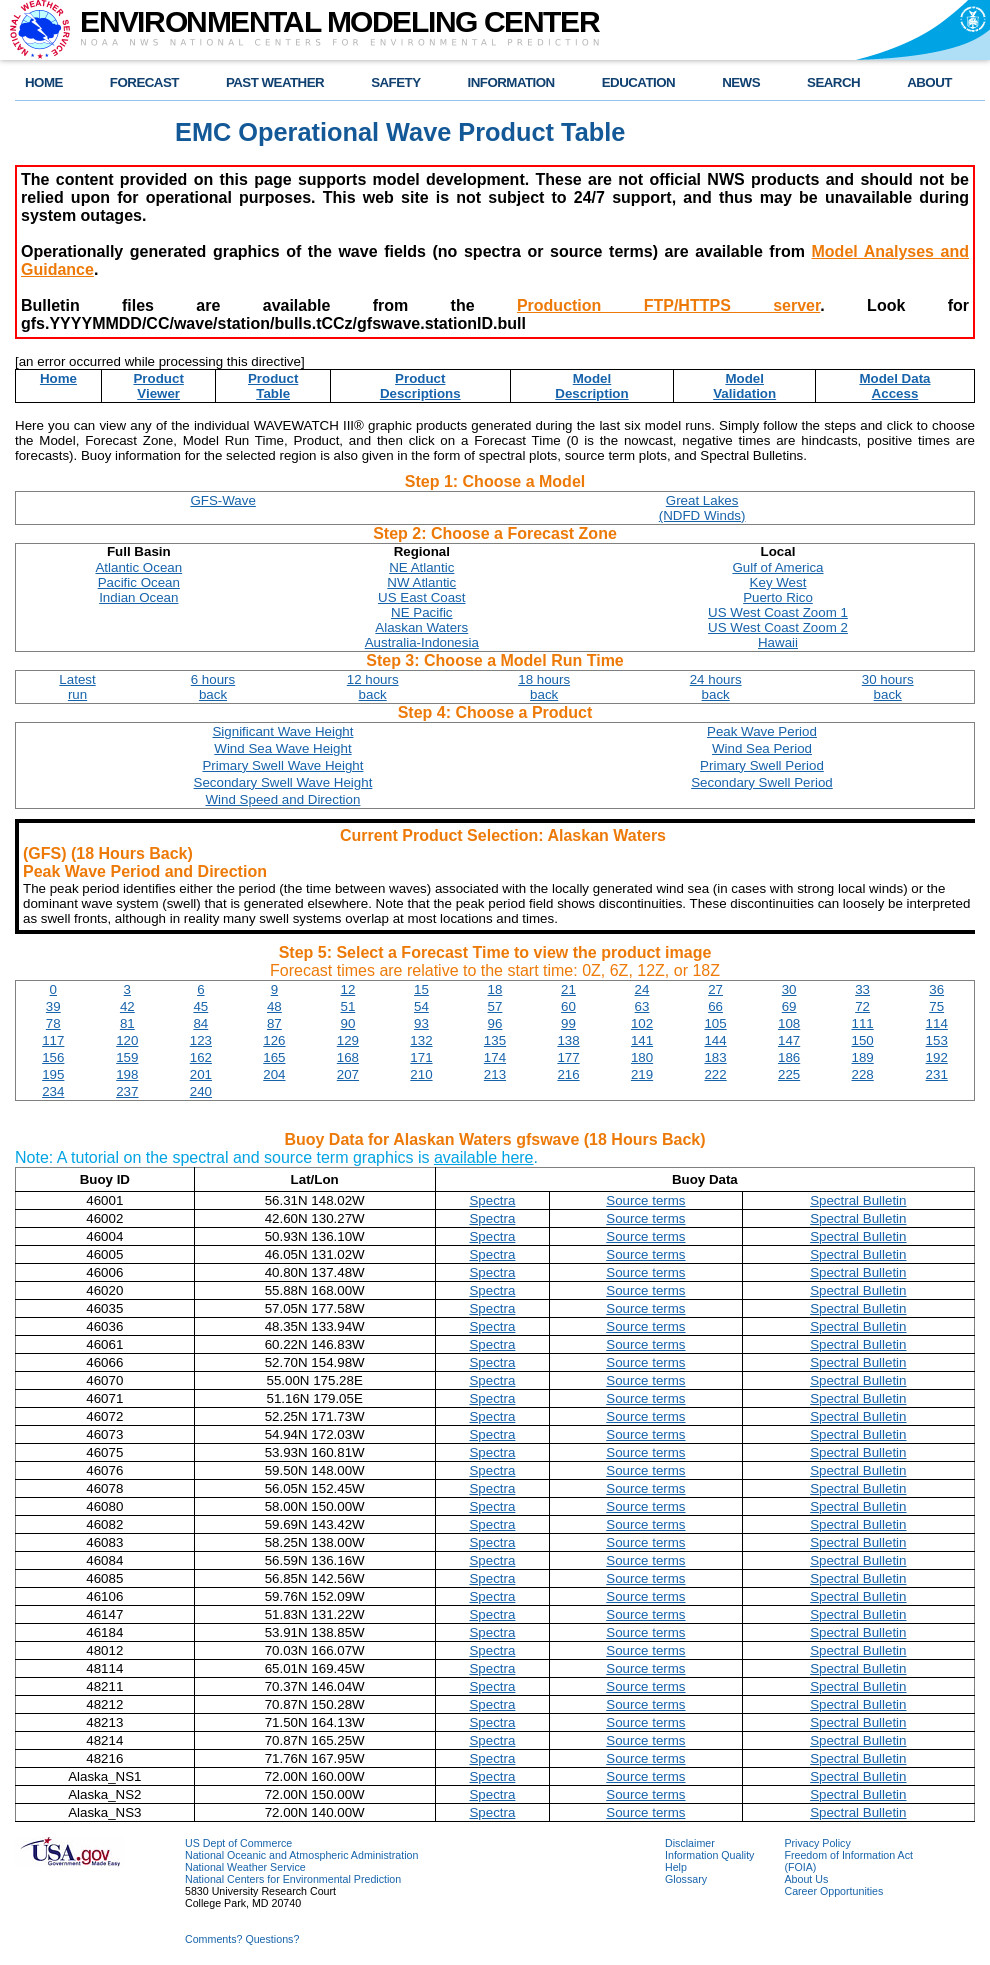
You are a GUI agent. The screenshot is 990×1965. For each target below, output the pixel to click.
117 (53, 1040)
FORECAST (144, 82)
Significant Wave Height (282, 731)
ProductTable (273, 386)
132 (421, 1040)
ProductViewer (158, 386)
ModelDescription (591, 386)
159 (127, 1057)
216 (568, 1074)
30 (789, 989)
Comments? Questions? (242, 1939)
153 (937, 1040)
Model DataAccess (894, 386)
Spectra (492, 1200)
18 (495, 989)
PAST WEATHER (275, 82)
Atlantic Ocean (138, 567)
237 (127, 1091)
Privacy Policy (817, 1843)
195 (53, 1074)
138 (568, 1040)
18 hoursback (544, 687)
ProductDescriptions (420, 386)
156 (53, 1057)
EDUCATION (638, 82)
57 (495, 1006)
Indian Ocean (138, 597)
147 (789, 1040)
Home (58, 378)
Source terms (645, 1200)
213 (495, 1074)
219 (642, 1074)
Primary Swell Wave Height (282, 765)
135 (495, 1040)
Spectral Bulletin (858, 1200)
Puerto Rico (778, 597)
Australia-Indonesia (422, 642)
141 (642, 1040)
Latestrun (77, 687)
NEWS (741, 82)
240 (201, 1091)
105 (715, 1023)
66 (715, 1006)
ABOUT (929, 82)
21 (568, 989)
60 (568, 1006)
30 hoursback (888, 687)
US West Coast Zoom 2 (778, 627)
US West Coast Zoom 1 (778, 612)
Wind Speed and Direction (283, 799)
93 (421, 1023)
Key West (778, 582)
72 (862, 1006)
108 (789, 1023)
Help (676, 1867)
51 (347, 1006)
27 (715, 989)
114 (937, 1023)
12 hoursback (373, 687)
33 (862, 989)
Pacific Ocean (139, 582)
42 (127, 1006)
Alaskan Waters (421, 627)
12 (347, 989)
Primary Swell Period (762, 765)
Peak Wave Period (762, 731)
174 (495, 1057)
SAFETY (395, 82)
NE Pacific (421, 612)
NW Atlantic (421, 582)
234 (53, 1091)
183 (715, 1057)
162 (201, 1057)
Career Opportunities (833, 1891)
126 (274, 1040)
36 (936, 989)
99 (568, 1023)
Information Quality (709, 1855)
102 (642, 1023)
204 (274, 1074)
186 (789, 1057)
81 (127, 1023)
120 (127, 1040)
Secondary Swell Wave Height (283, 782)
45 (200, 1006)
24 (642, 989)
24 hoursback (716, 687)
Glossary (686, 1879)
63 (642, 1006)
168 (348, 1057)
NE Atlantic (421, 567)
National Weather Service (245, 1867)
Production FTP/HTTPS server (668, 305)
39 (53, 1006)
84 (200, 1023)
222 (715, 1074)
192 (937, 1057)
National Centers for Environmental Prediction (293, 1879)
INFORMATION (511, 82)
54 (421, 1006)
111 (863, 1023)
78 (53, 1023)
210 (421, 1074)
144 (715, 1040)
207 (348, 1074)
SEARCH (833, 82)
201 (201, 1074)
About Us (806, 1879)
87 (274, 1023)
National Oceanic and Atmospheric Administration (301, 1855)
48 (274, 1006)
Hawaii (778, 642)
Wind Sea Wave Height (282, 748)
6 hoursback (213, 687)
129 (348, 1040)
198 (127, 1074)
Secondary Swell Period (762, 782)
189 (863, 1057)
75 (936, 1006)
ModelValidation (744, 386)
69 (789, 1006)
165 (274, 1057)
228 (863, 1074)
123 (201, 1040)
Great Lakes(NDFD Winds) (702, 508)
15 (421, 989)
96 (495, 1023)
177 (568, 1057)
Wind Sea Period (762, 748)
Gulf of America (777, 567)
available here (484, 1157)
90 (347, 1023)
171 (421, 1057)
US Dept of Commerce (238, 1843)
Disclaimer (690, 1843)
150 (863, 1040)
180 (642, 1057)
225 (789, 1074)
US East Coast (421, 597)
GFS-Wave (222, 500)
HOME (44, 82)
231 (937, 1074)
